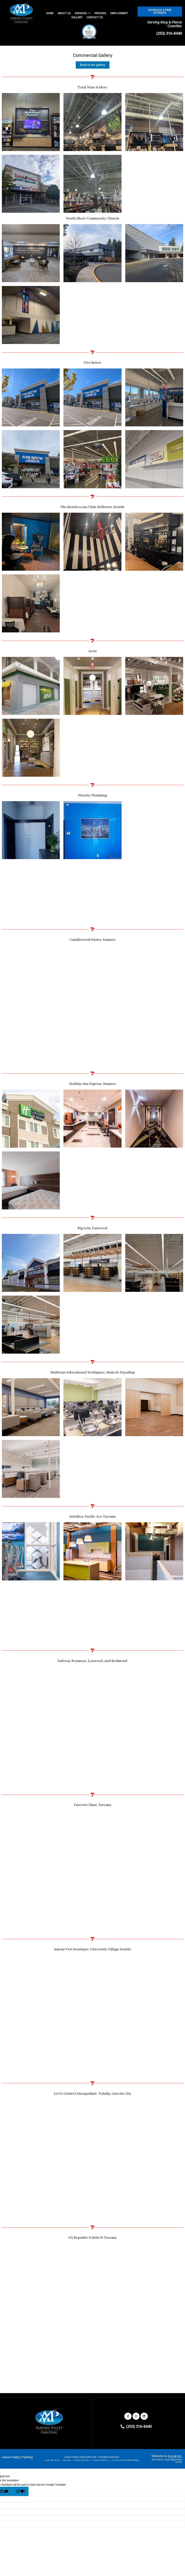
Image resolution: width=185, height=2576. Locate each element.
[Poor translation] (20, 2491)
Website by (166, 2456)
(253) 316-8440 (169, 33)
